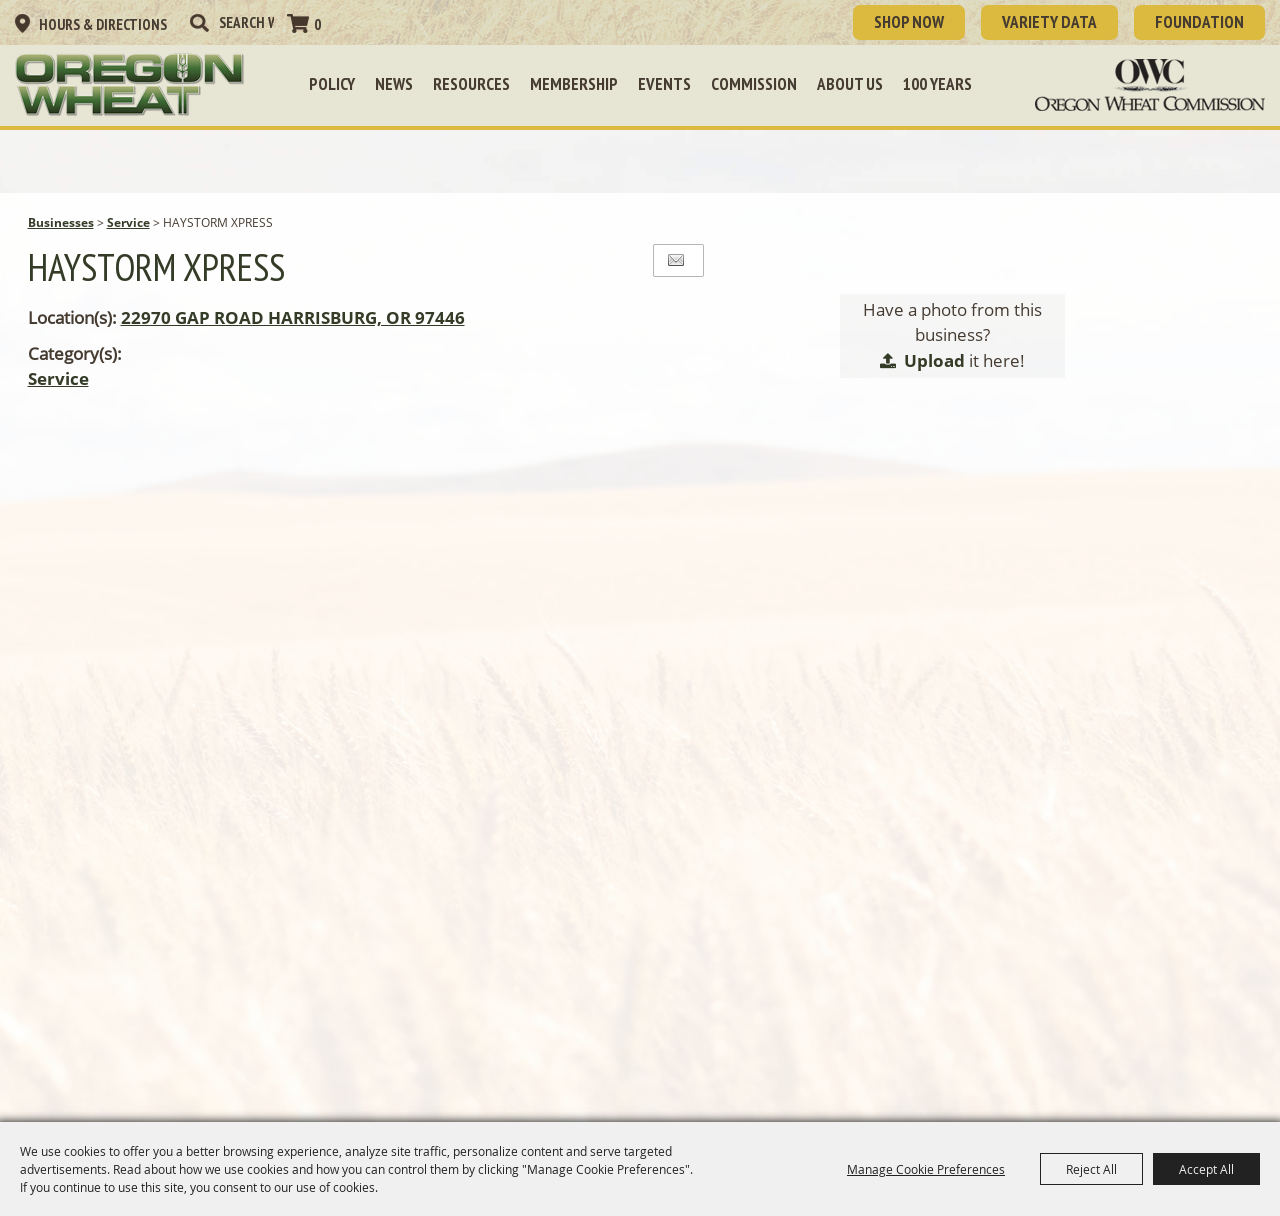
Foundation (1199, 22)
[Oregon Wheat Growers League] (130, 85)
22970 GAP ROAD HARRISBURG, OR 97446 (293, 317)
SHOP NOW (909, 22)
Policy (332, 84)
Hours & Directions (103, 24)
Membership (574, 84)
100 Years (937, 84)
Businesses (61, 222)
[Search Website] (246, 22)
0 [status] (317, 24)
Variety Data (1049, 22)
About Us (850, 84)
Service (128, 222)
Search (199, 23)
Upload (934, 360)
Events (664, 84)
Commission (754, 84)
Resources (471, 84)
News (394, 84)
